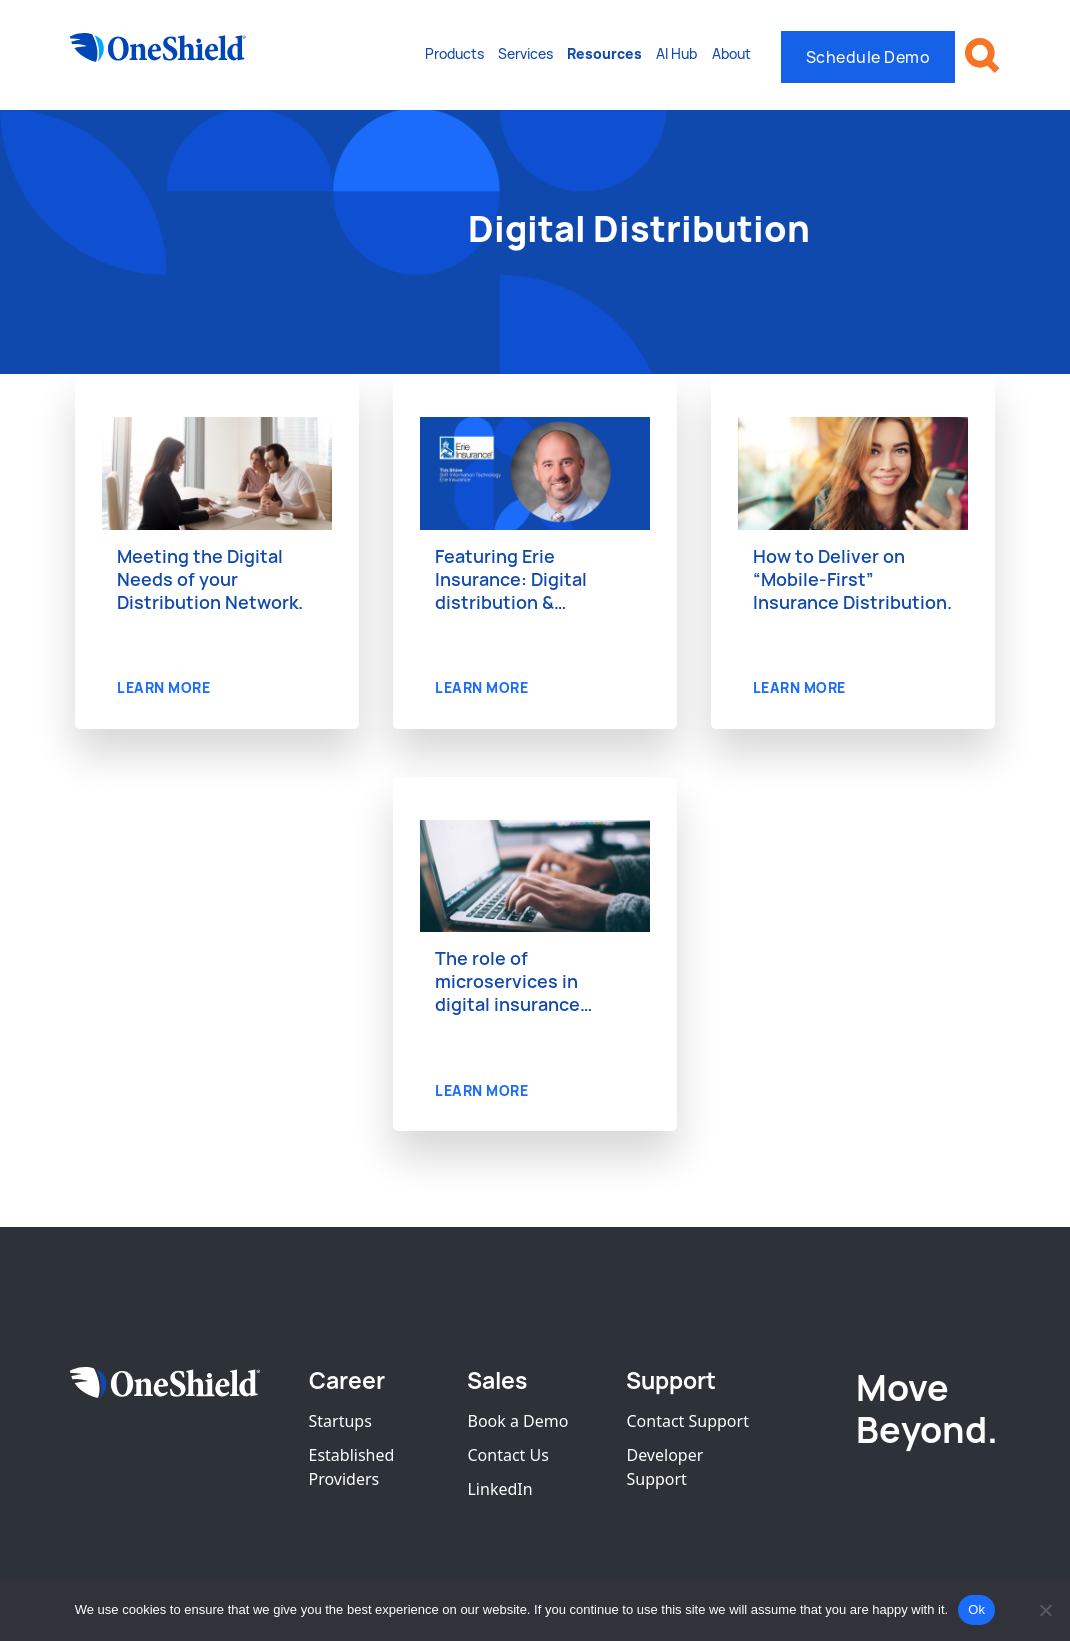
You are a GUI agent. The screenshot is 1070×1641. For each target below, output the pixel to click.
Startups (340, 1421)
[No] (1045, 1610)
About (731, 53)
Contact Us (507, 1455)
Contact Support (687, 1421)
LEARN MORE (163, 687)
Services (525, 53)
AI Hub (676, 53)
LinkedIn (499, 1489)
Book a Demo (517, 1421)
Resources (604, 53)
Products (454, 53)
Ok (976, 1609)
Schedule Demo (868, 57)
